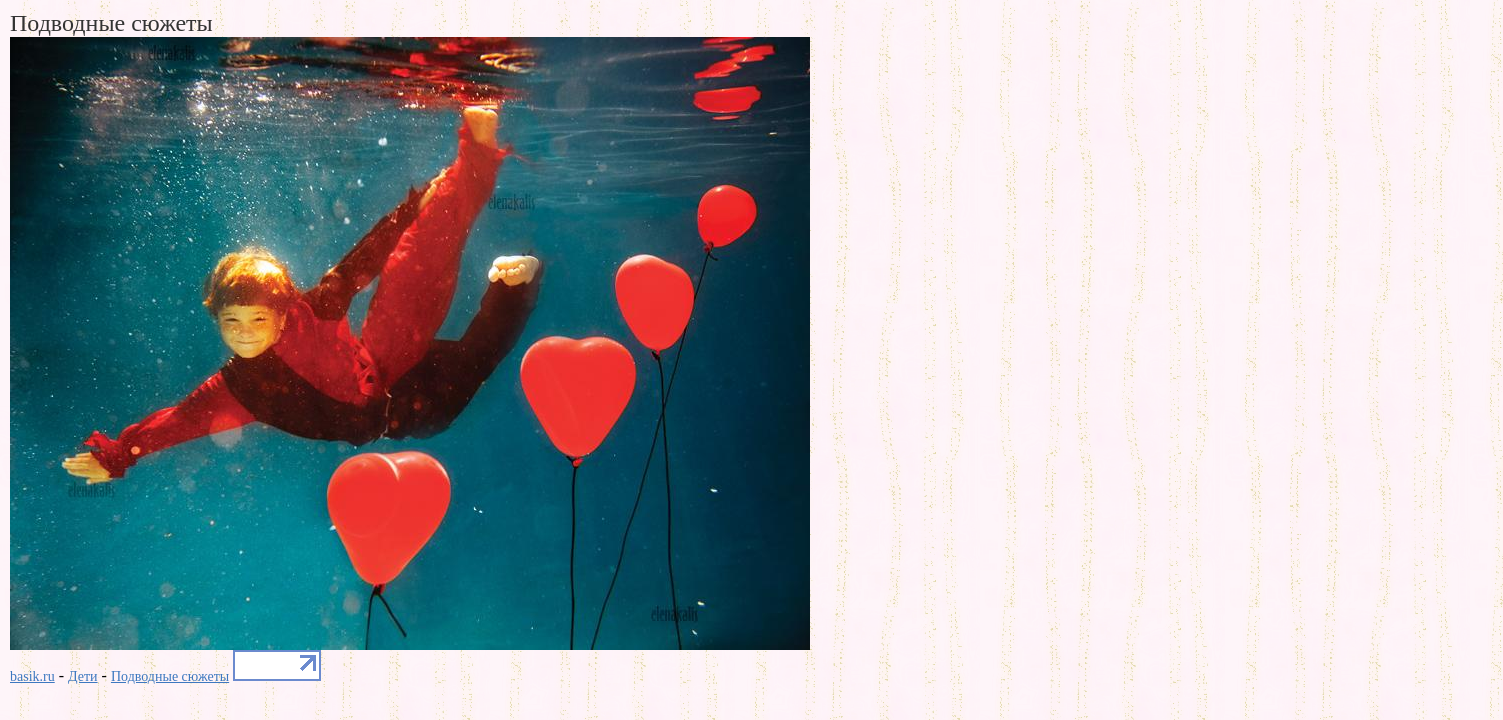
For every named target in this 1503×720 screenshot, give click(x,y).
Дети (83, 676)
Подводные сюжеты (170, 676)
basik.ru (32, 676)
